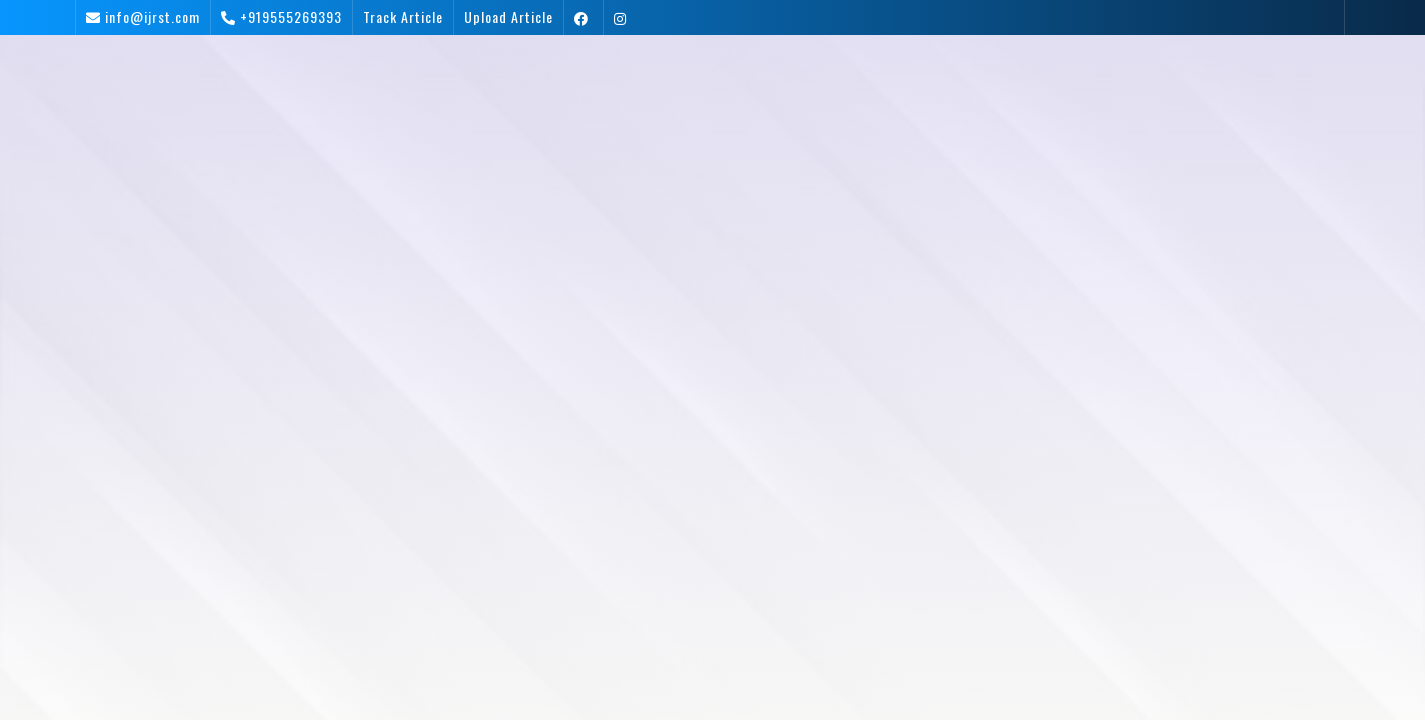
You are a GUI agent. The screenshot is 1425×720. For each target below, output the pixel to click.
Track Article (403, 16)
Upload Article (508, 16)
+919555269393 (291, 16)
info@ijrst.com (152, 16)
